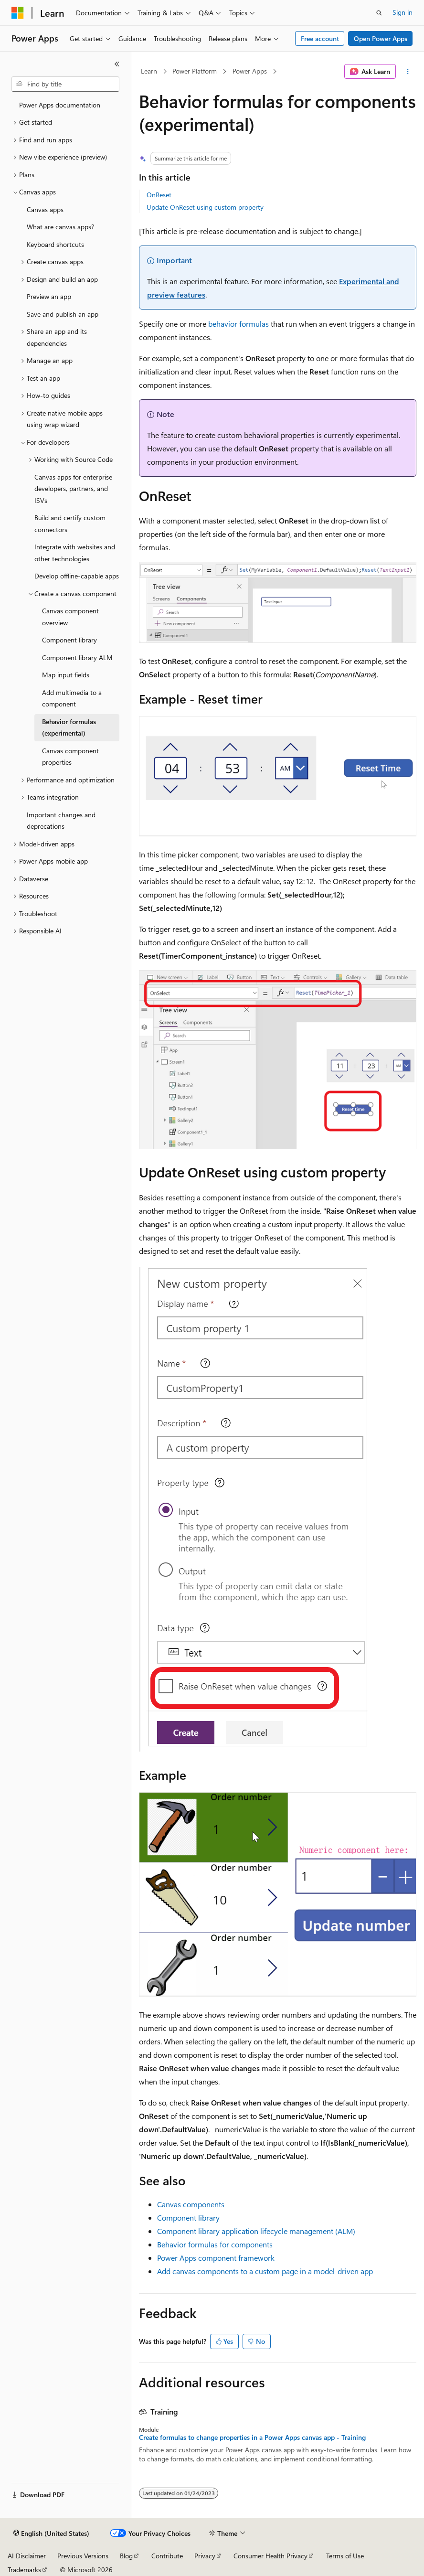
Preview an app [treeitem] (49, 296)
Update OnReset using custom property (205, 207)
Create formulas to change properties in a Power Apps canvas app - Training (252, 2437)
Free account (320, 38)
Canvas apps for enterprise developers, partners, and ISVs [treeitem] (73, 488)
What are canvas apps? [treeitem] (60, 226)
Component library (188, 2218)
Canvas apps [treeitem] (45, 209)
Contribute (167, 2555)
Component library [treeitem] (69, 639)
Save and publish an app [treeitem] (62, 314)
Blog (126, 2555)
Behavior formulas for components (215, 2244)
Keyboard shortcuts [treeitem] (55, 244)
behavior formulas (238, 324)
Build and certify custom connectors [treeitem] (70, 523)
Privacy (204, 2555)
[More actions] (408, 71)
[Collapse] (117, 64)
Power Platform (194, 70)
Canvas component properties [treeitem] (70, 756)
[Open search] (379, 12)
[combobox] (65, 84)
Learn (149, 70)
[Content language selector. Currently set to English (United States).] (51, 2533)
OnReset (159, 194)
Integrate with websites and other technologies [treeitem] (74, 552)
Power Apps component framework (216, 2258)
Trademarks (24, 2569)
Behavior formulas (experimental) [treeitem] (69, 727)
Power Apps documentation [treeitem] (59, 104)
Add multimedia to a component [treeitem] (72, 698)
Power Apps (250, 70)
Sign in (402, 12)
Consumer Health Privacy (270, 2555)
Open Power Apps (380, 38)
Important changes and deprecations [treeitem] (61, 820)
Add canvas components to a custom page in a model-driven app (265, 2271)
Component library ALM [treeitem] (77, 657)
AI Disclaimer (27, 2555)
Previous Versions (82, 2555)
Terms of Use (345, 2555)
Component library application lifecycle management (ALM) (256, 2231)
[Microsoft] (17, 13)
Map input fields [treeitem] (65, 674)
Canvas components (190, 2204)
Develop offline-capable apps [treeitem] (76, 575)
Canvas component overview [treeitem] (70, 616)
